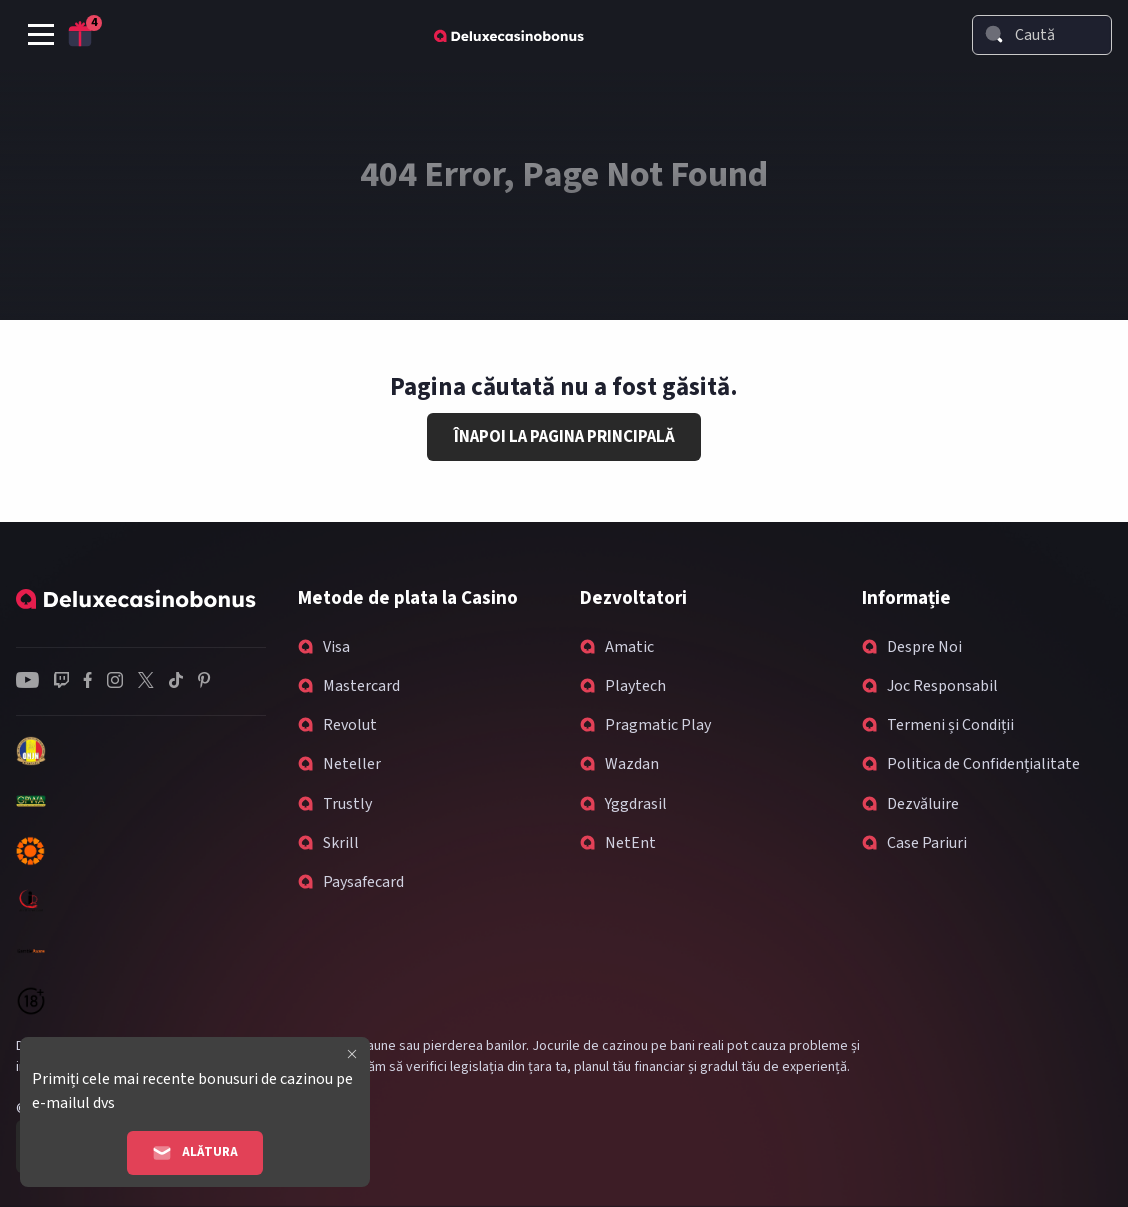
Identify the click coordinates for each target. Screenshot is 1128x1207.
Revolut (350, 725)
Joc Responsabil (942, 686)
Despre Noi (924, 647)
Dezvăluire (923, 804)
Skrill (341, 843)
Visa (336, 647)
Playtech (635, 686)
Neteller (352, 764)
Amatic (629, 647)
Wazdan (632, 764)
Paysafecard (363, 882)
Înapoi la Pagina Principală (564, 437)
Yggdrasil (636, 804)
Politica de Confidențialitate (983, 764)
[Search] (994, 34)
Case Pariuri (927, 843)
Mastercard (361, 686)
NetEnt (630, 843)
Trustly (347, 804)
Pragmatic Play (658, 725)
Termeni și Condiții (950, 725)
